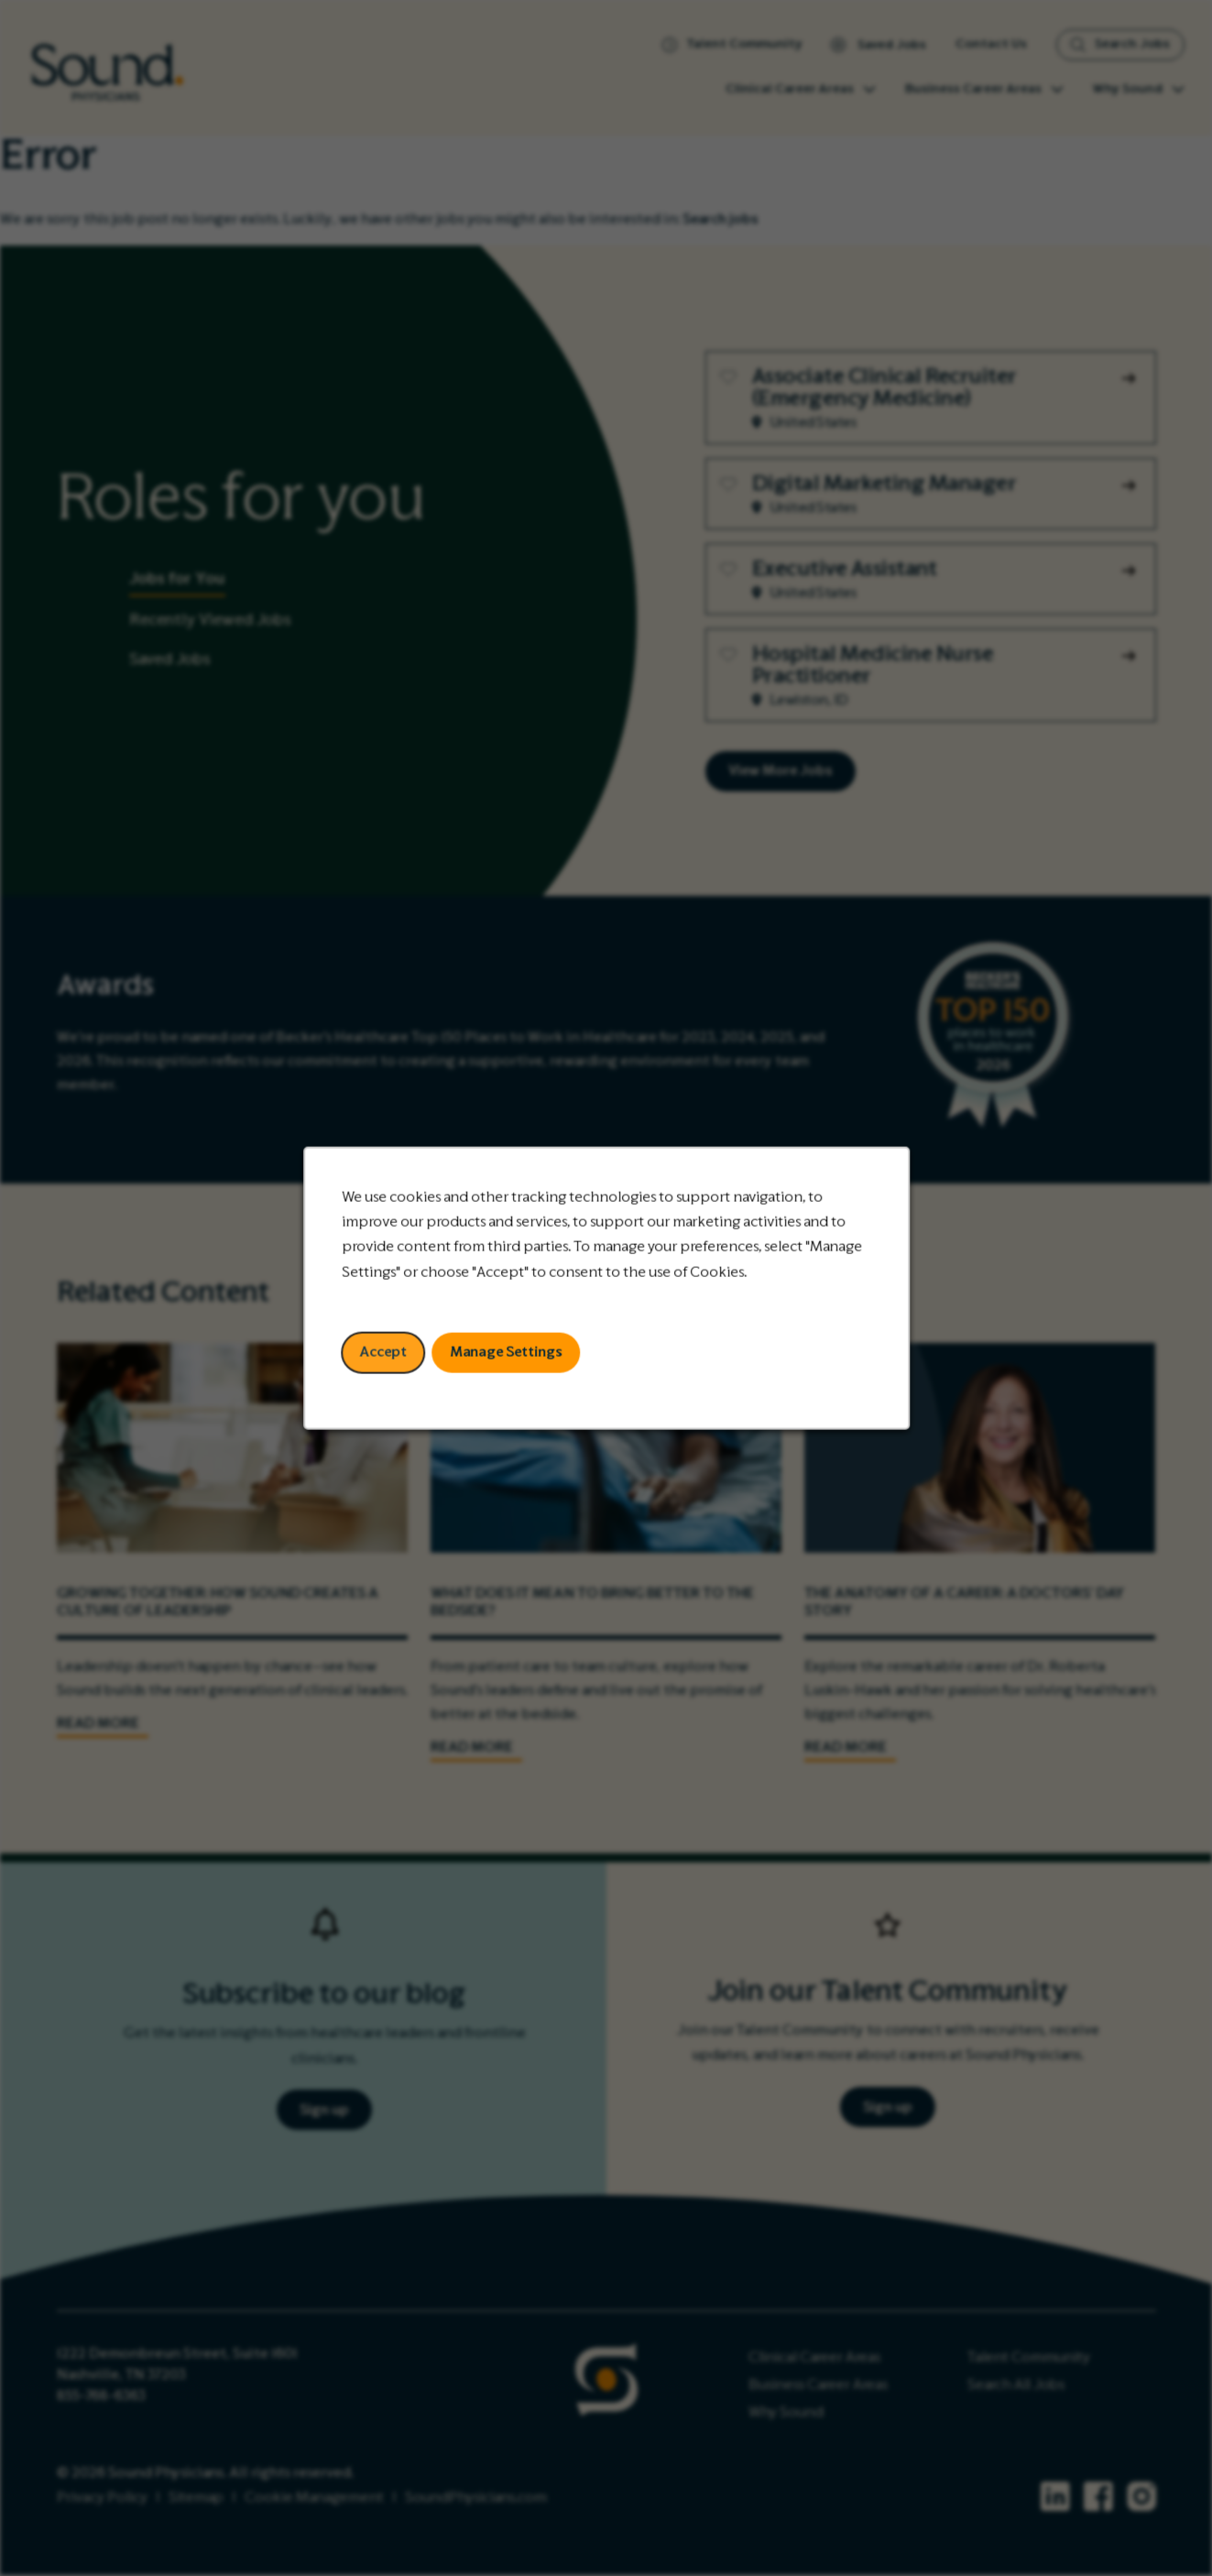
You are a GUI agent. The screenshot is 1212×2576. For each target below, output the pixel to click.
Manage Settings (506, 1353)
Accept (384, 1353)
